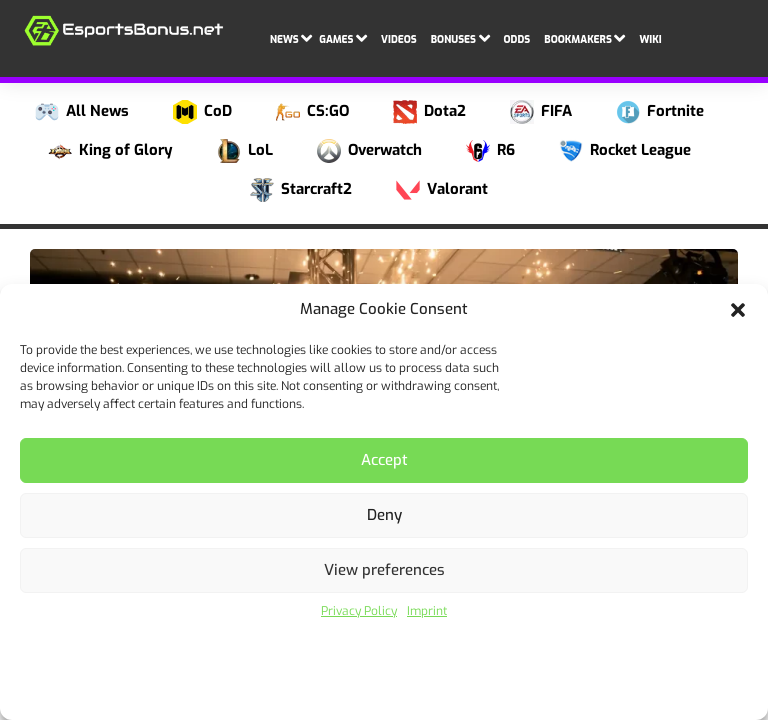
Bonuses (460, 36)
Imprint (427, 611)
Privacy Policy (359, 611)
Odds (517, 39)
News (291, 36)
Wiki (650, 39)
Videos (399, 39)
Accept (384, 460)
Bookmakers (584, 36)
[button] (738, 310)
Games (343, 36)
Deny (384, 515)
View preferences (384, 570)
